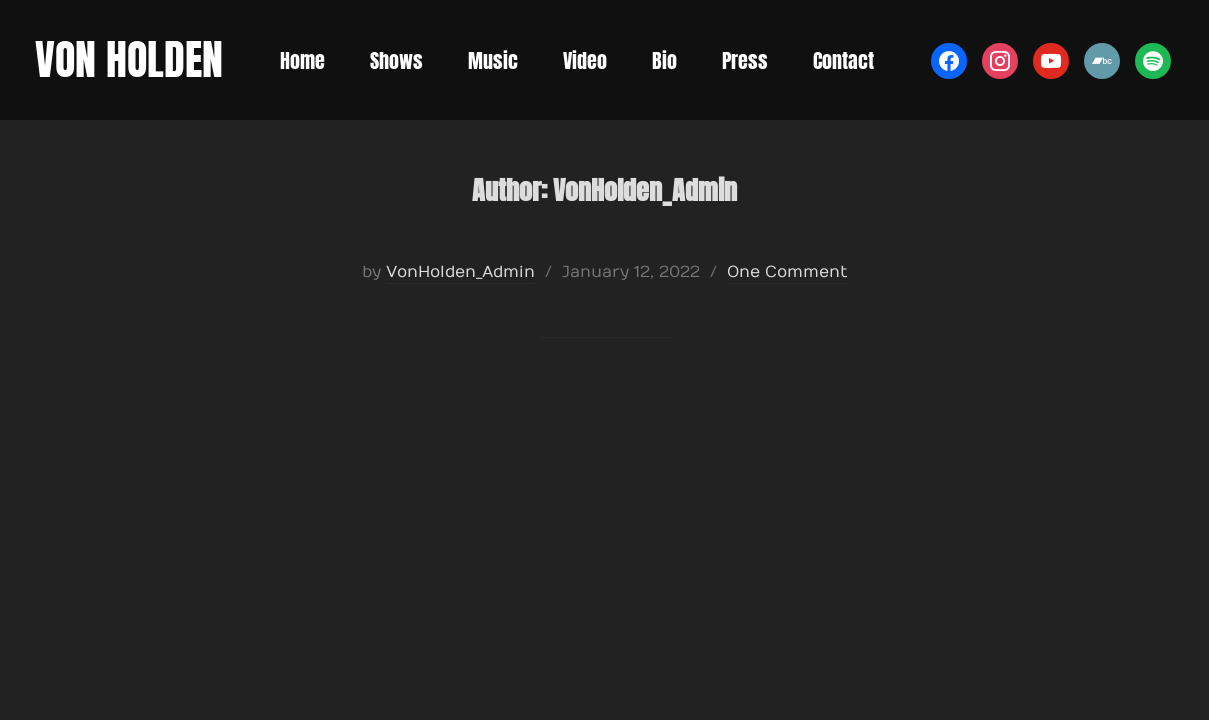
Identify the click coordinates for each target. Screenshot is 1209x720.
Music (493, 60)
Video (585, 60)
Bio (664, 60)
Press (745, 60)
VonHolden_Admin (460, 272)
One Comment (787, 272)
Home (302, 60)
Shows (396, 60)
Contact (843, 60)
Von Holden (129, 59)
